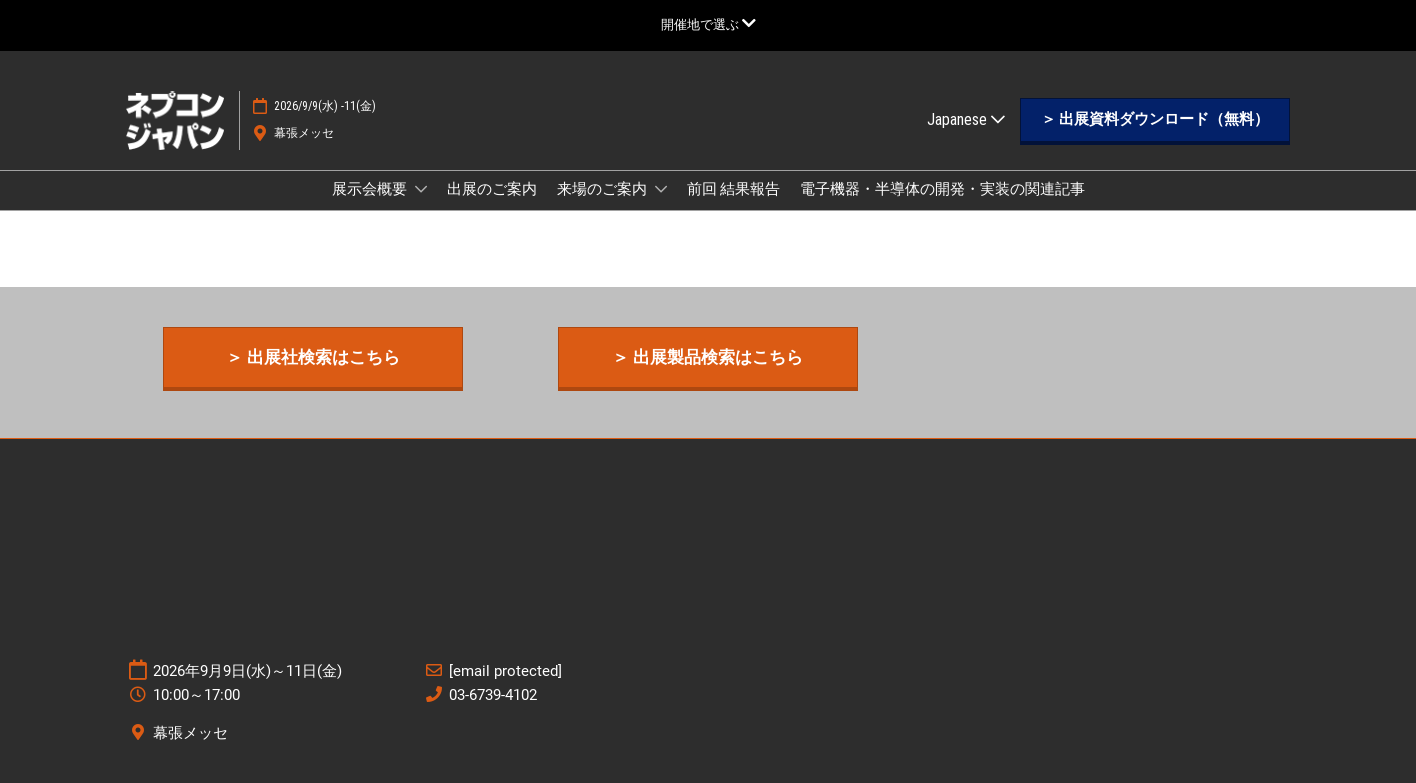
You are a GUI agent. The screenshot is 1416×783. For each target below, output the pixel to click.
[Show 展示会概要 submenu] (421, 189)
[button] (1155, 120)
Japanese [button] (966, 119)
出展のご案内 (492, 189)
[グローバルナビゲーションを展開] (708, 24)
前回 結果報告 (733, 189)
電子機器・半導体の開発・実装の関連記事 (942, 189)
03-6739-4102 (493, 695)
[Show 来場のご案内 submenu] (661, 189)
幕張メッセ (304, 133)
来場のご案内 (603, 189)
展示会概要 (371, 189)
